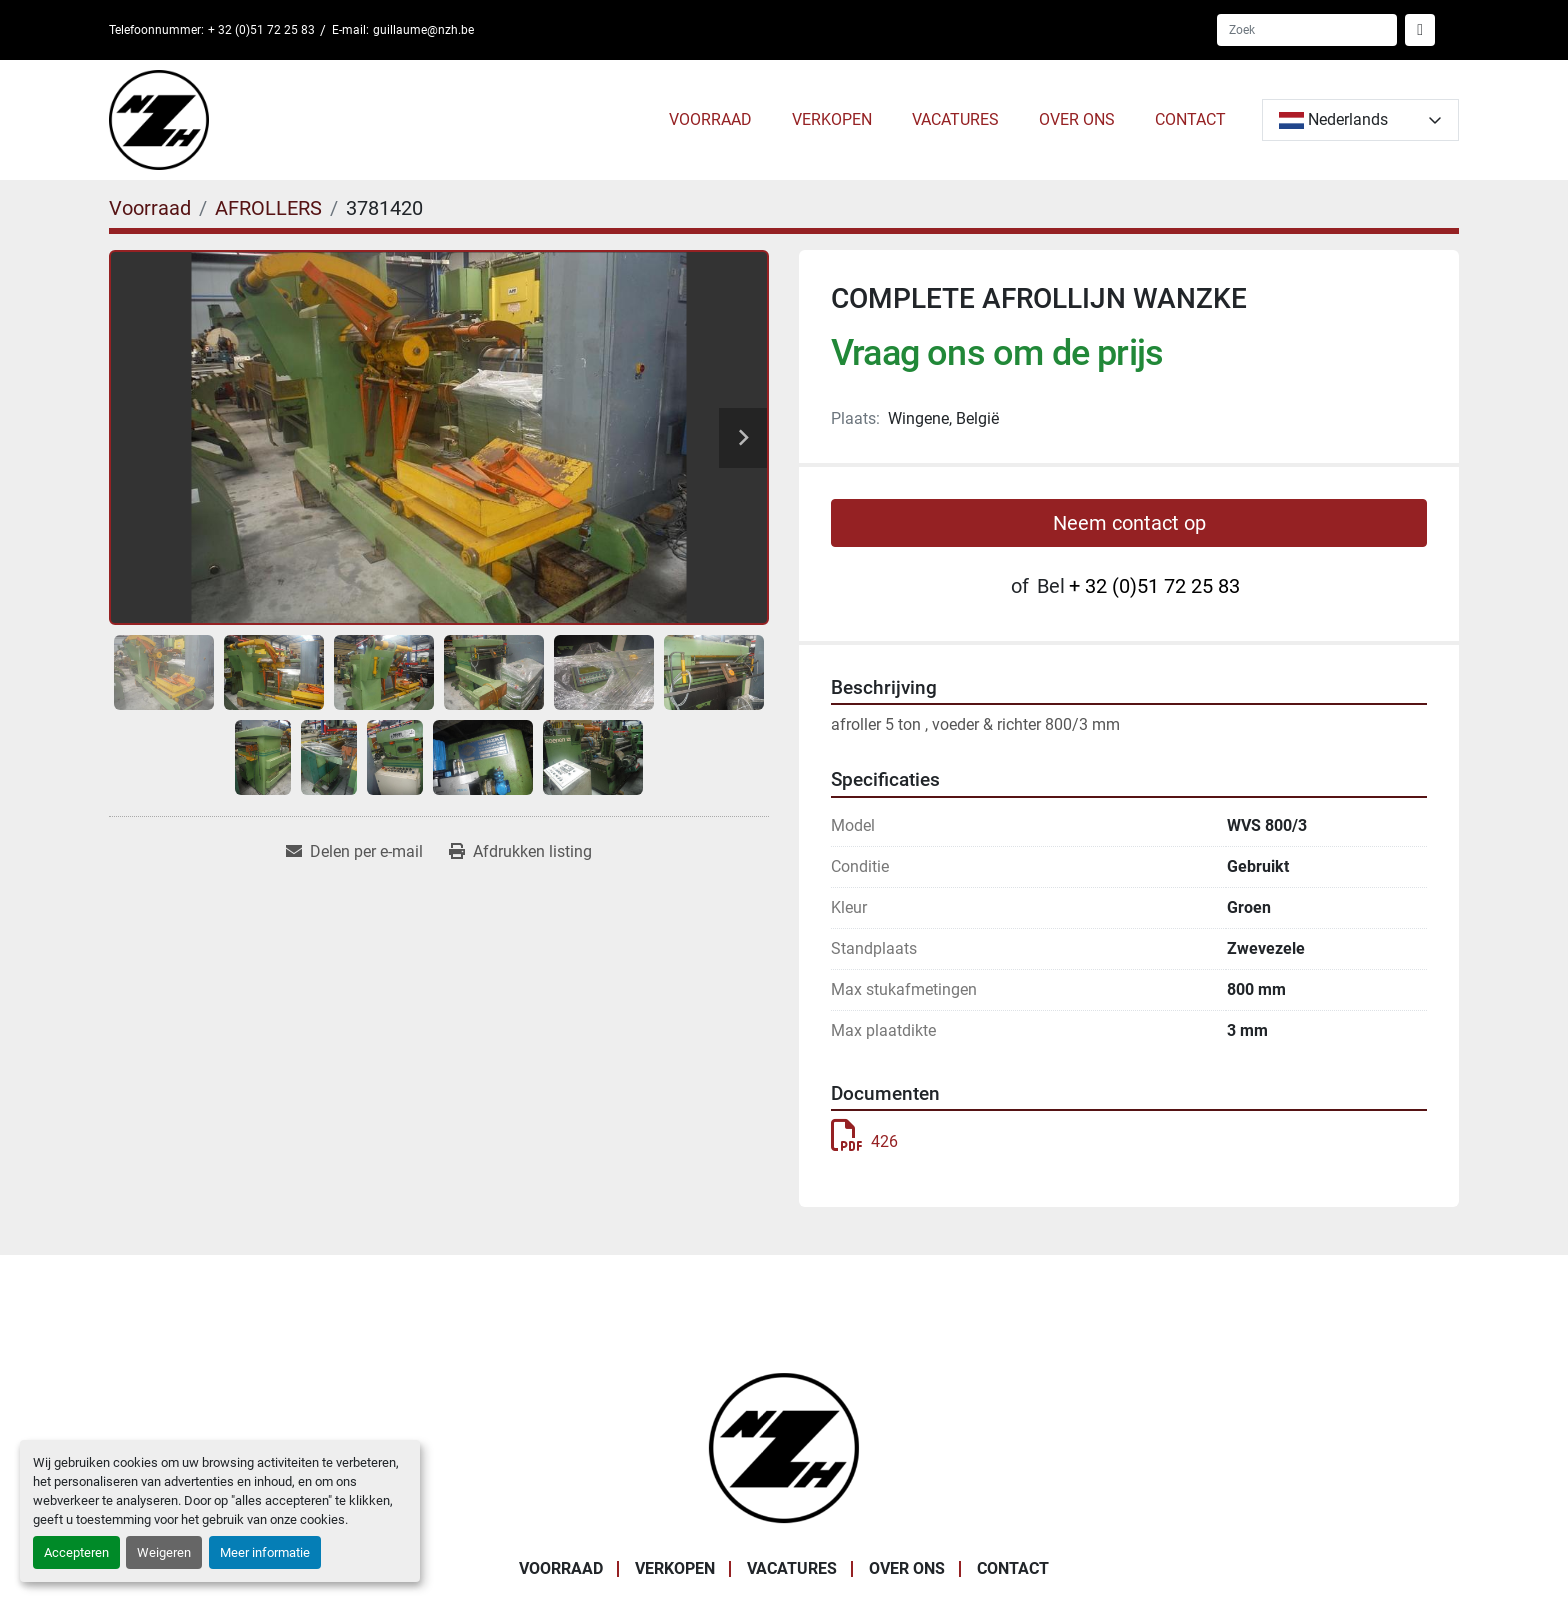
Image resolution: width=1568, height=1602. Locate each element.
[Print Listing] (520, 852)
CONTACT (1190, 119)
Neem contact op (1129, 523)
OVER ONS (1077, 119)
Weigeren (164, 1552)
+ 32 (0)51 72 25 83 (261, 30)
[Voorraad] (150, 208)
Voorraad (710, 119)
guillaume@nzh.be (423, 30)
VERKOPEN (832, 119)
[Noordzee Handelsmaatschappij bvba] (784, 1446)
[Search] (1307, 30)
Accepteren (76, 1552)
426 (864, 1141)
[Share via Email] (354, 852)
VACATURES (955, 119)
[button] (710, 120)
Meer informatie (265, 1552)
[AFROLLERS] (268, 208)
